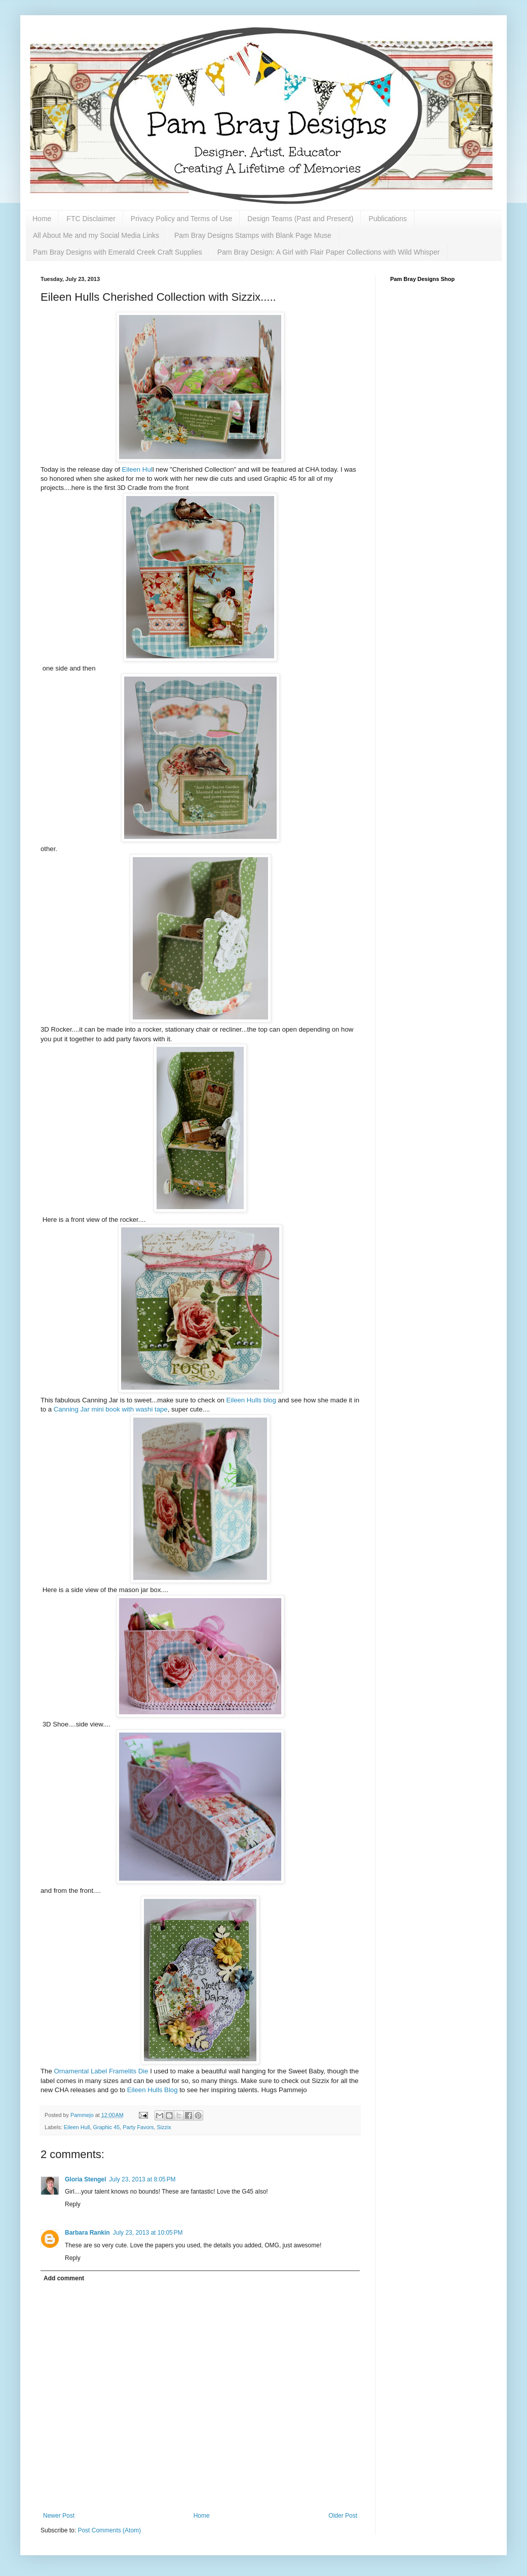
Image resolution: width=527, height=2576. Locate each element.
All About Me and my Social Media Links (96, 235)
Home (41, 219)
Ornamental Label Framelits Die (102, 2071)
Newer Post (58, 2515)
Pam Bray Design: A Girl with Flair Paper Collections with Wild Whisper (328, 252)
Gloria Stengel (85, 2179)
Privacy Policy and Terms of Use (181, 219)
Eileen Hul (137, 469)
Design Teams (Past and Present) (300, 219)
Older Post (342, 2515)
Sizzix (164, 2127)
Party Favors (138, 2127)
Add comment (64, 2278)
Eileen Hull (77, 2127)
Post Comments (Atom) (109, 2530)
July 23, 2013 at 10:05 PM (148, 2232)
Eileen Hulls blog (251, 1400)
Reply (73, 2204)
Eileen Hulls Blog (153, 2090)
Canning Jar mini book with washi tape (110, 1409)
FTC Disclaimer (90, 219)
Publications (387, 219)
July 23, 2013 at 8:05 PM (142, 2179)
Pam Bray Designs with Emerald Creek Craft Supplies (117, 252)
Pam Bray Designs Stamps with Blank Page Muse (252, 235)
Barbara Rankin (87, 2232)
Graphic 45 (106, 2127)
